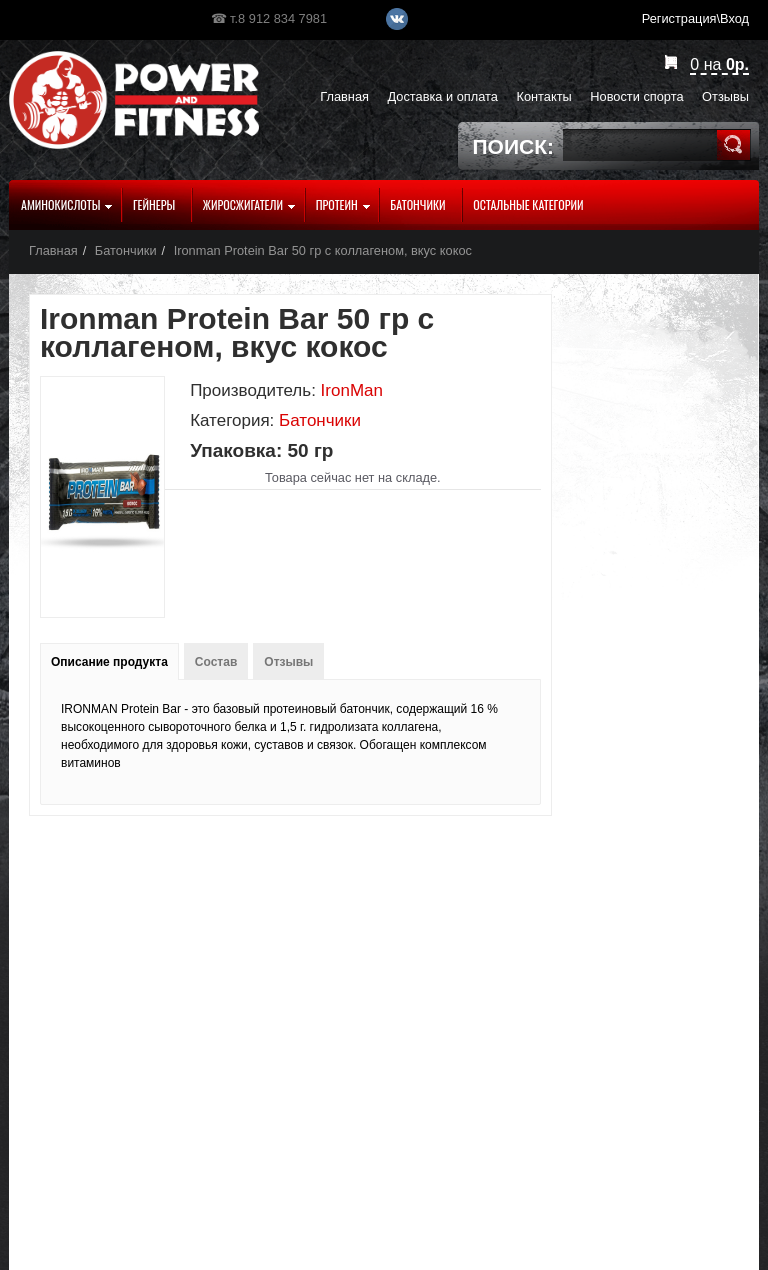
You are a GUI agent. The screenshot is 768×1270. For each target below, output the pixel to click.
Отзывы (288, 662)
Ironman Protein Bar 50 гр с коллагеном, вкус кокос (323, 250)
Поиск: (514, 146)
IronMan (352, 390)
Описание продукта (109, 662)
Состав (216, 662)
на (719, 64)
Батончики (126, 250)
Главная (53, 250)
